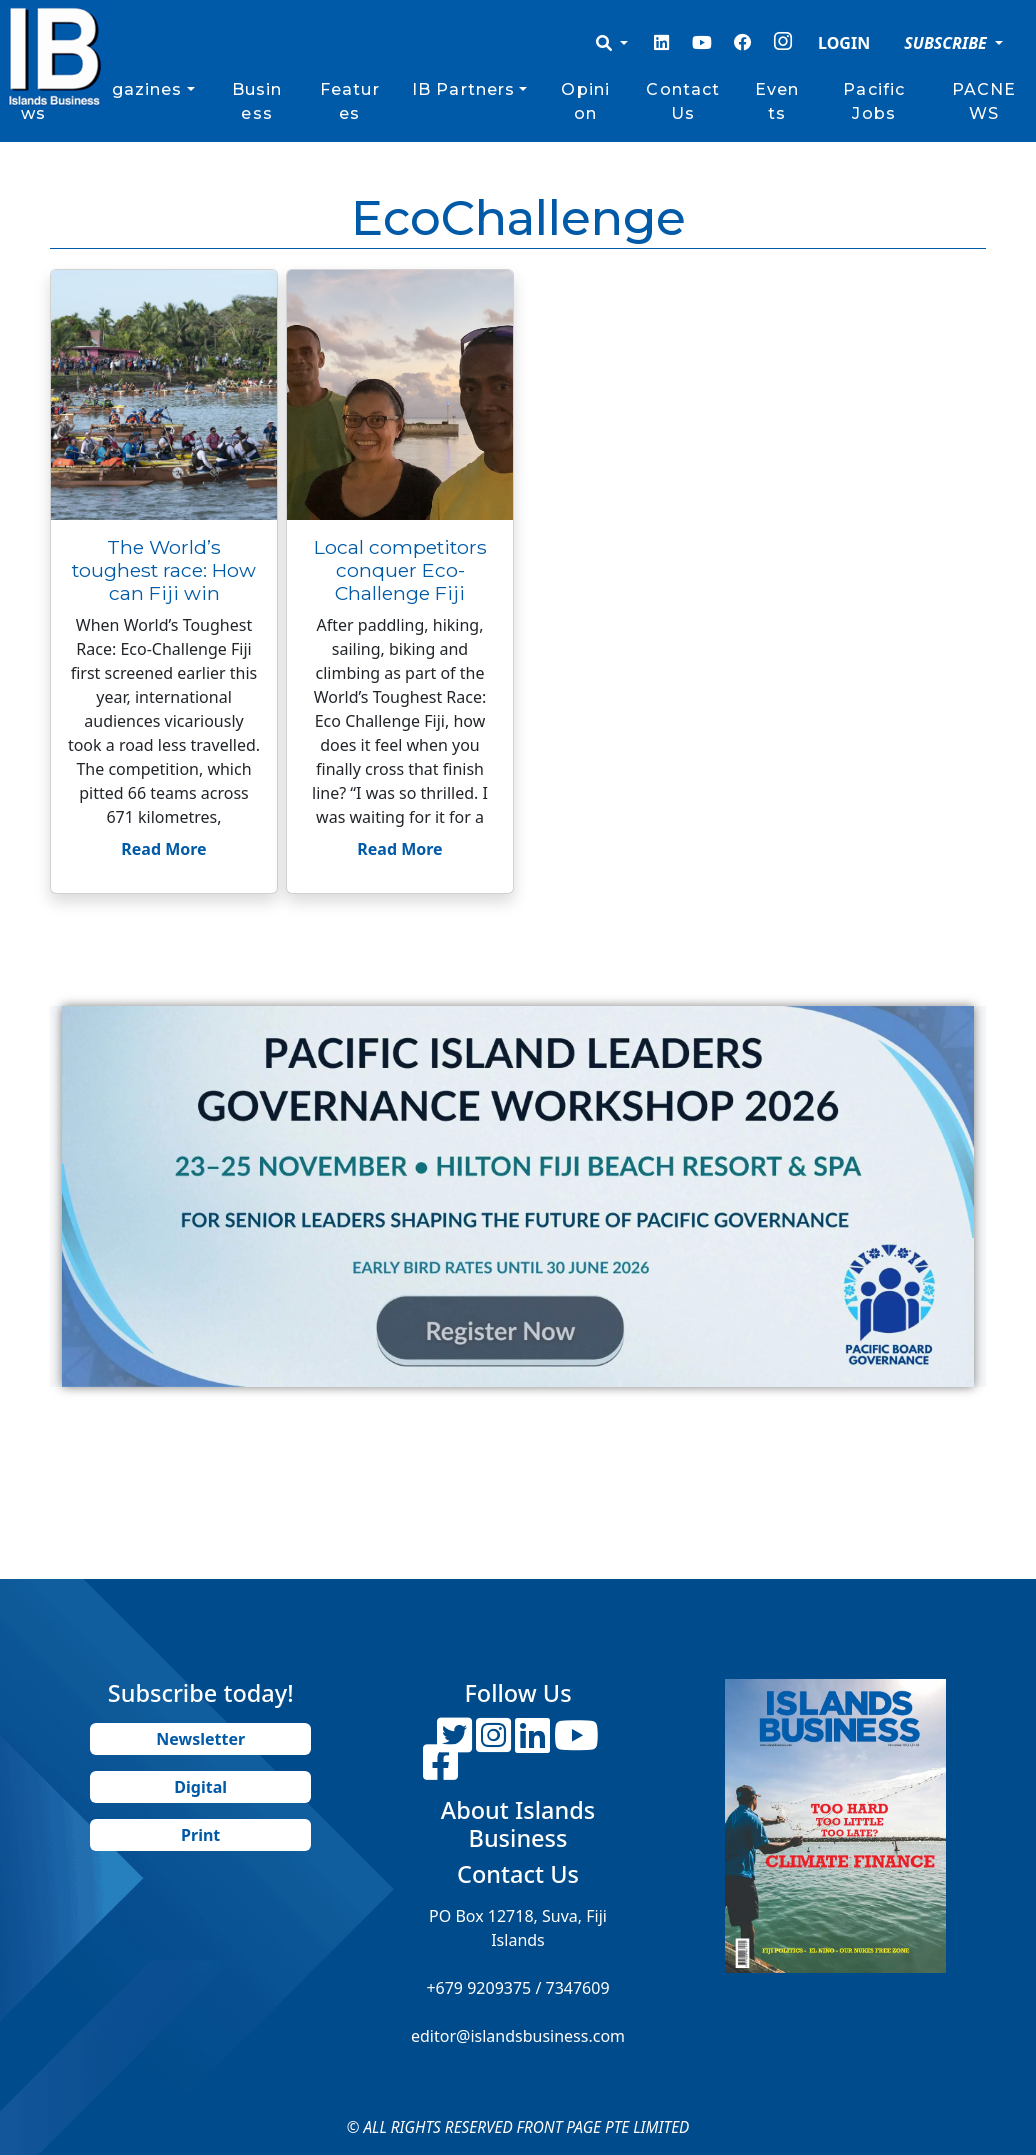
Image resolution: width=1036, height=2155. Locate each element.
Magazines (132, 89)
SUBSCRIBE (947, 43)
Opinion (585, 101)
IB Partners (463, 89)
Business (257, 101)
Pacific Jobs (874, 101)
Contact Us (683, 101)
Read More (163, 849)
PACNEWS (984, 101)
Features (350, 101)
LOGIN (844, 43)
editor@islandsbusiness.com (518, 2036)
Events (777, 101)
